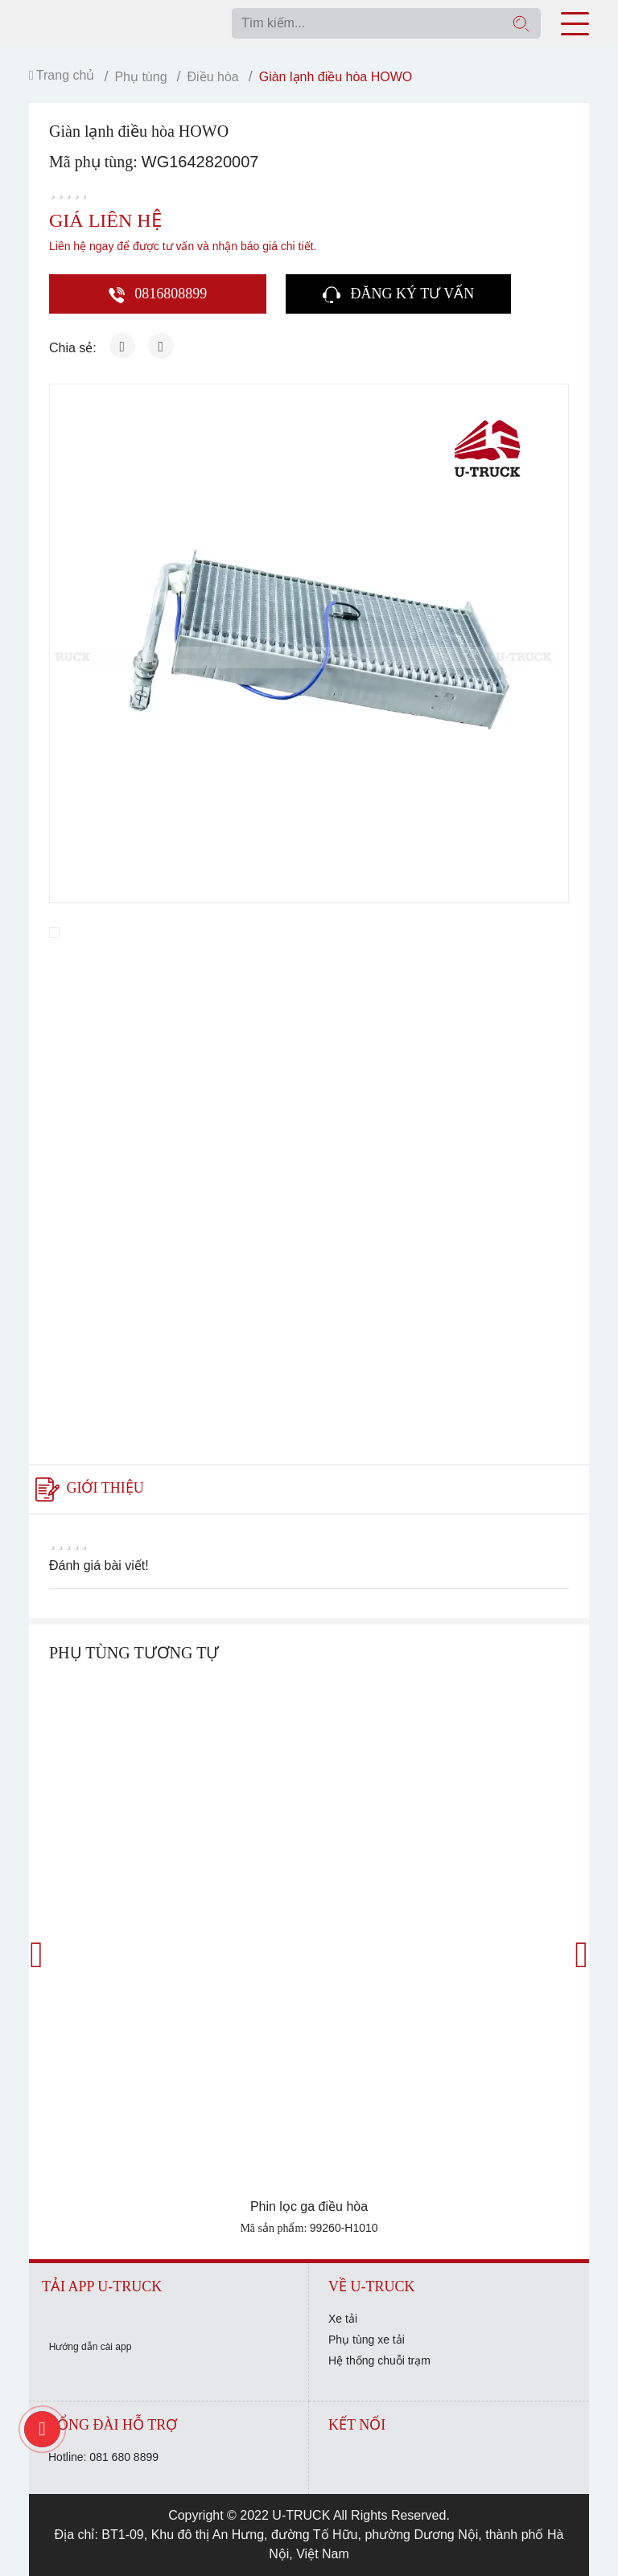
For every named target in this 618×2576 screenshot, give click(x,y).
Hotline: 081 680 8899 (103, 2457)
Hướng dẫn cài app (90, 2346)
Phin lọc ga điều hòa (309, 2206)
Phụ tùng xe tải (366, 2339)
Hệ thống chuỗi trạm (379, 2360)
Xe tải (342, 2318)
